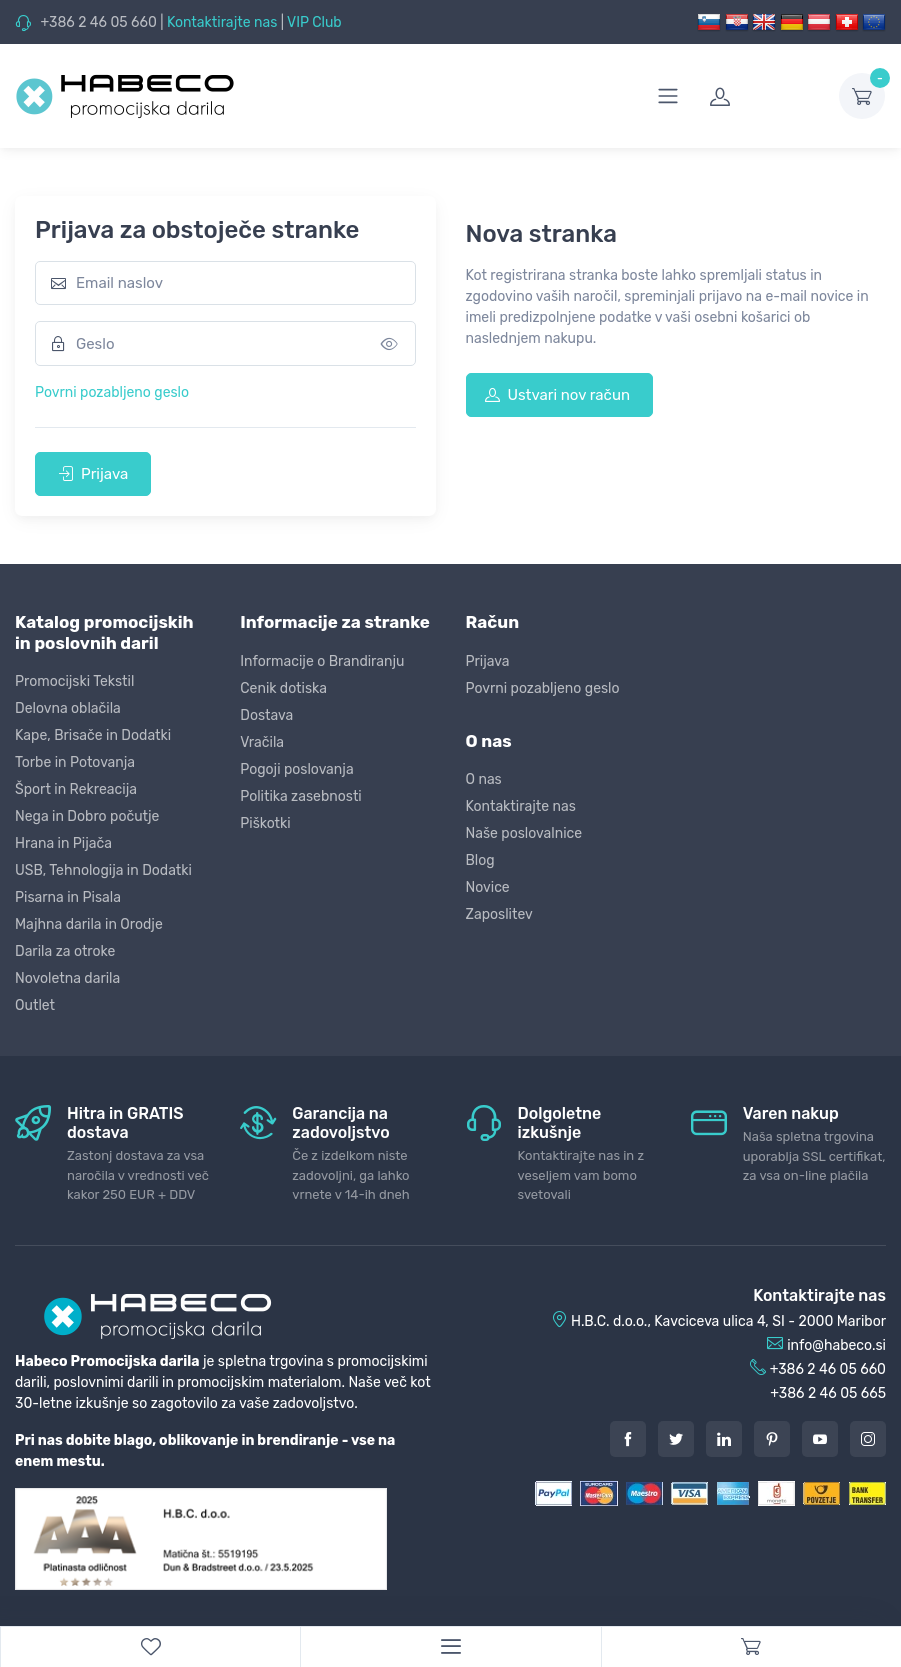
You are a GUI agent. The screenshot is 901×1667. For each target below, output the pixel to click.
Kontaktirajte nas (222, 22)
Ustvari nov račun (558, 395)
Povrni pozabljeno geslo (112, 392)
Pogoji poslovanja (296, 769)
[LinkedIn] (724, 1439)
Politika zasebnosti (301, 796)
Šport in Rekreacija (76, 789)
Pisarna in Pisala (68, 897)
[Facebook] (628, 1439)
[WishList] (150, 1647)
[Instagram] (868, 1439)
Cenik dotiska (283, 688)
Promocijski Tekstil (74, 681)
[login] (762, 96)
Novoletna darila (67, 978)
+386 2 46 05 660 (98, 22)
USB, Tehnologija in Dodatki (103, 870)
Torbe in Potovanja (75, 762)
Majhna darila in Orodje (89, 924)
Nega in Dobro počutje (87, 816)
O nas (484, 779)
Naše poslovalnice (524, 833)
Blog (480, 860)
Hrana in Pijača (63, 843)
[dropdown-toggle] (862, 96)
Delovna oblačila (68, 708)
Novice (488, 887)
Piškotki (265, 823)
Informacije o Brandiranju (322, 661)
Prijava (93, 474)
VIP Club (314, 22)
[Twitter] (676, 1439)
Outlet (35, 1005)
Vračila (262, 742)
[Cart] (751, 1647)
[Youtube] (820, 1439)
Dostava (266, 715)
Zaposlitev (499, 914)
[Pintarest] (772, 1439)
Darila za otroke (65, 951)
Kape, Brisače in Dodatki (93, 735)
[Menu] (450, 1647)
